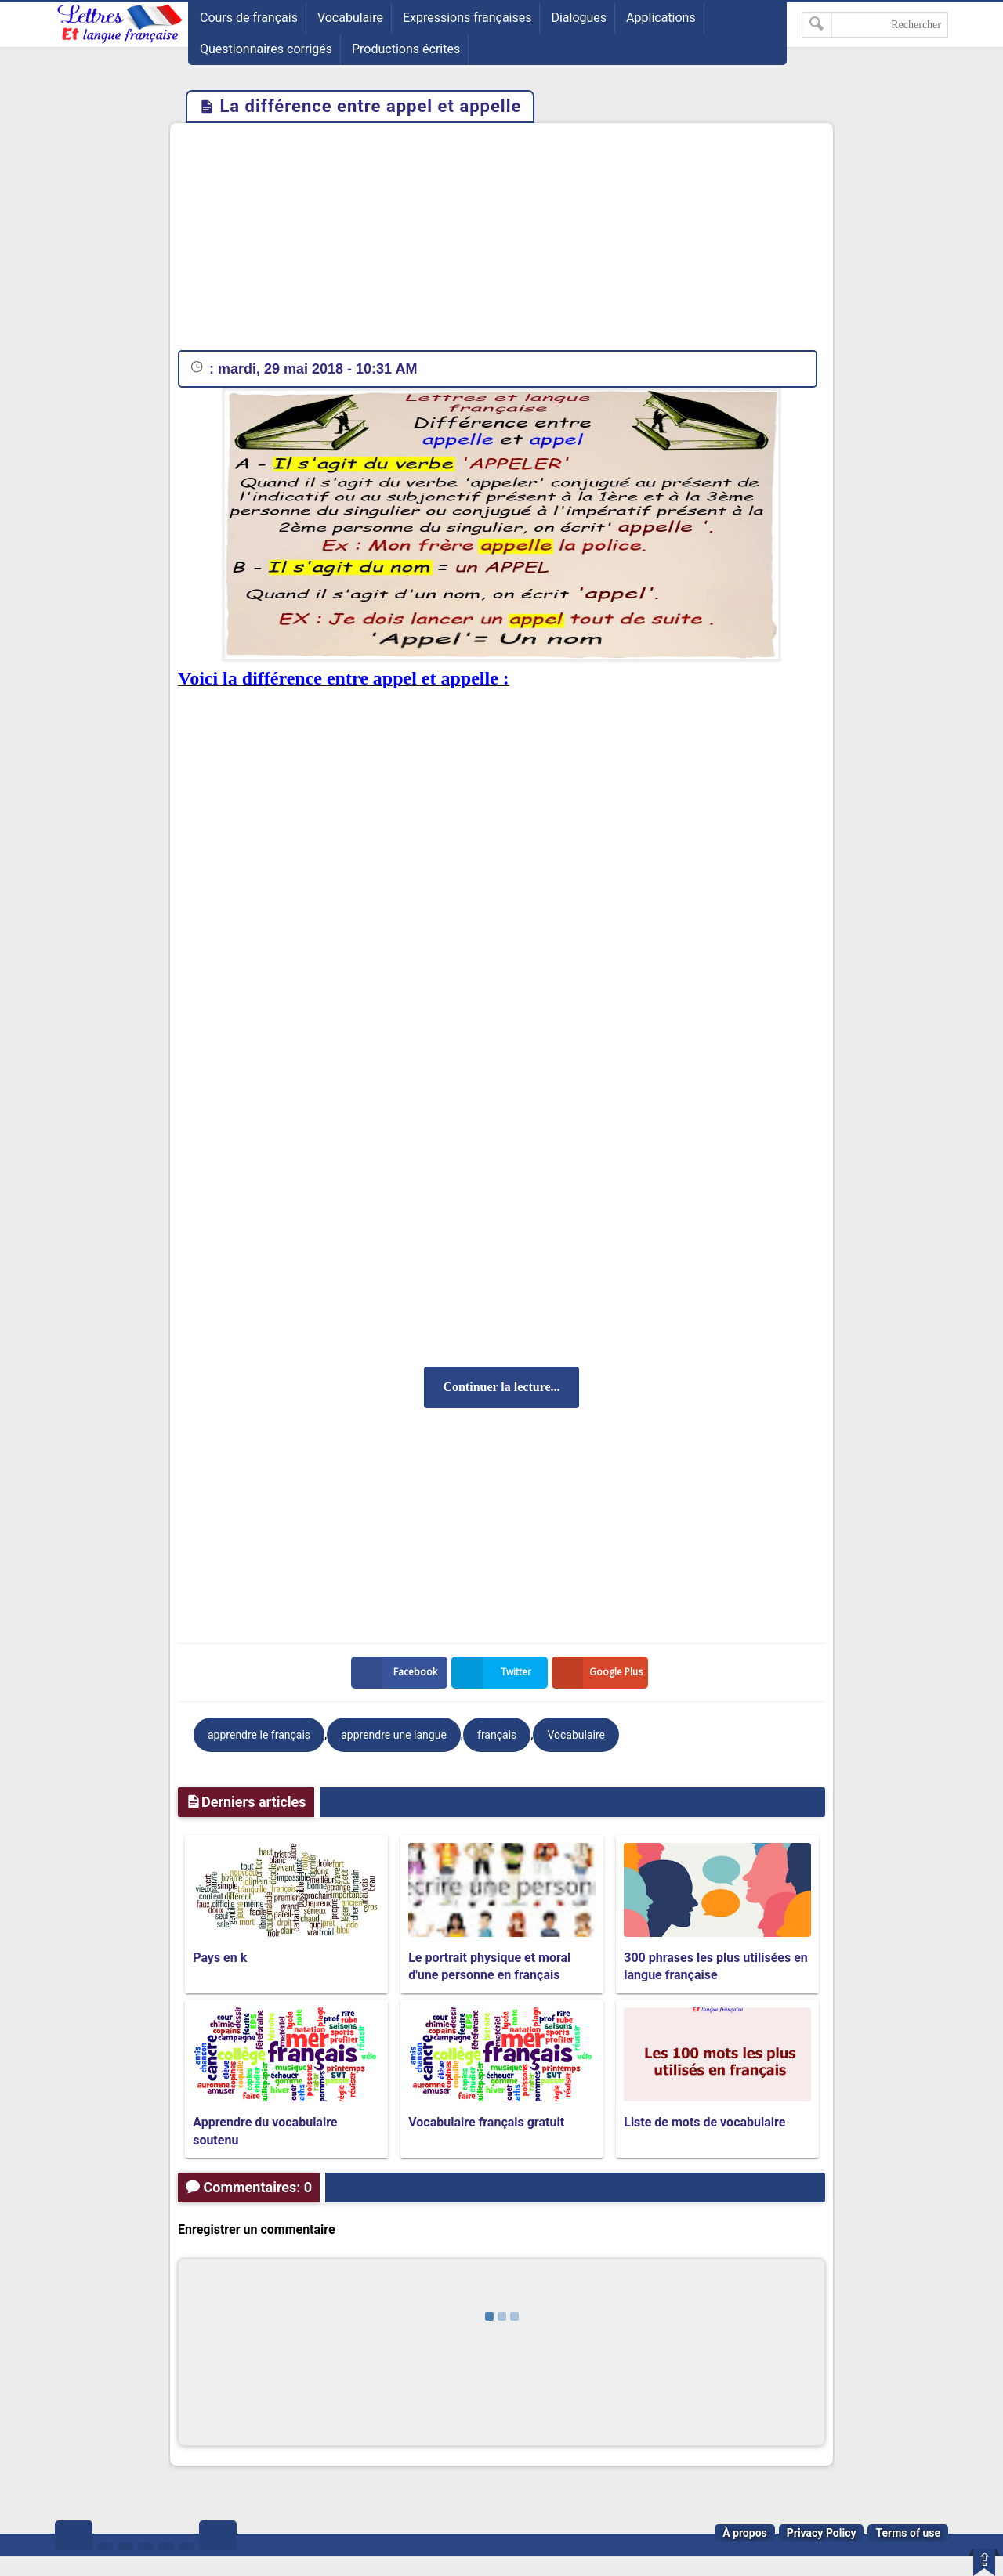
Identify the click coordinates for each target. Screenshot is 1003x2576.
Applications (661, 17)
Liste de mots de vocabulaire (704, 2122)
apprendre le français (259, 1735)
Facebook (397, 1672)
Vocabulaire (350, 17)
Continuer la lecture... (501, 1386)
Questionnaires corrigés (266, 49)
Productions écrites (406, 49)
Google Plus (600, 1672)
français (496, 1735)
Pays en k (220, 1957)
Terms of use (907, 2533)
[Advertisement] (501, 240)
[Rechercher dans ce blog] (875, 25)
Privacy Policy (821, 2533)
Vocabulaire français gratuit (486, 2122)
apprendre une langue (394, 1735)
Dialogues (579, 17)
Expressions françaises (467, 17)
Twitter (494, 1672)
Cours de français (249, 17)
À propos (744, 2533)
